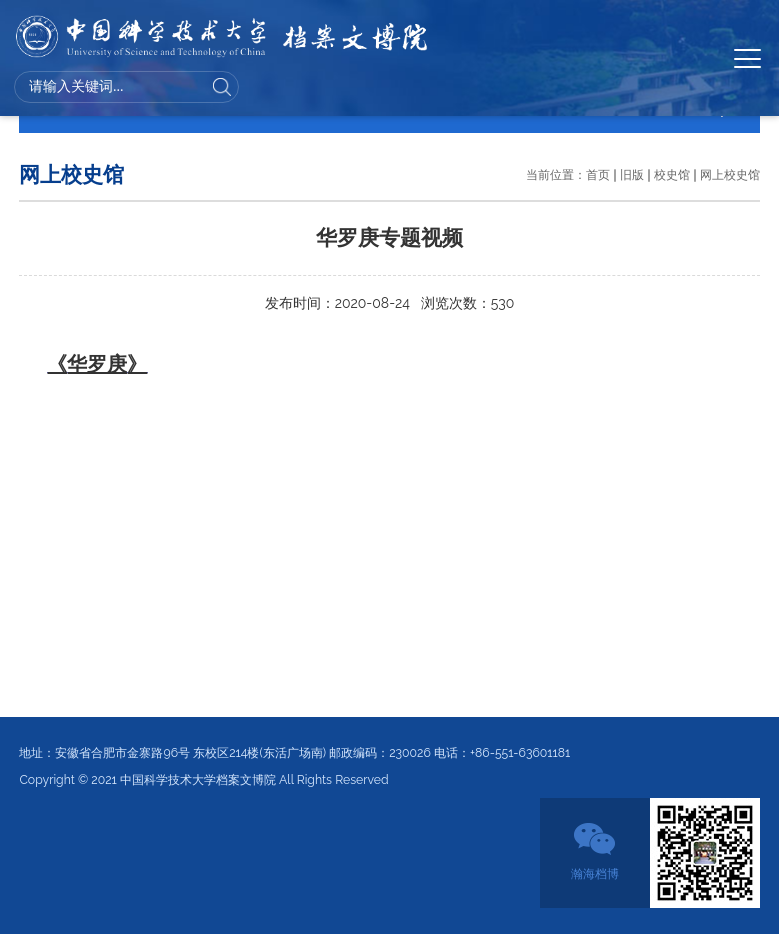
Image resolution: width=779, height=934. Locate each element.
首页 (598, 174)
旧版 (632, 174)
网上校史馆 (730, 174)
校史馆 (672, 174)
